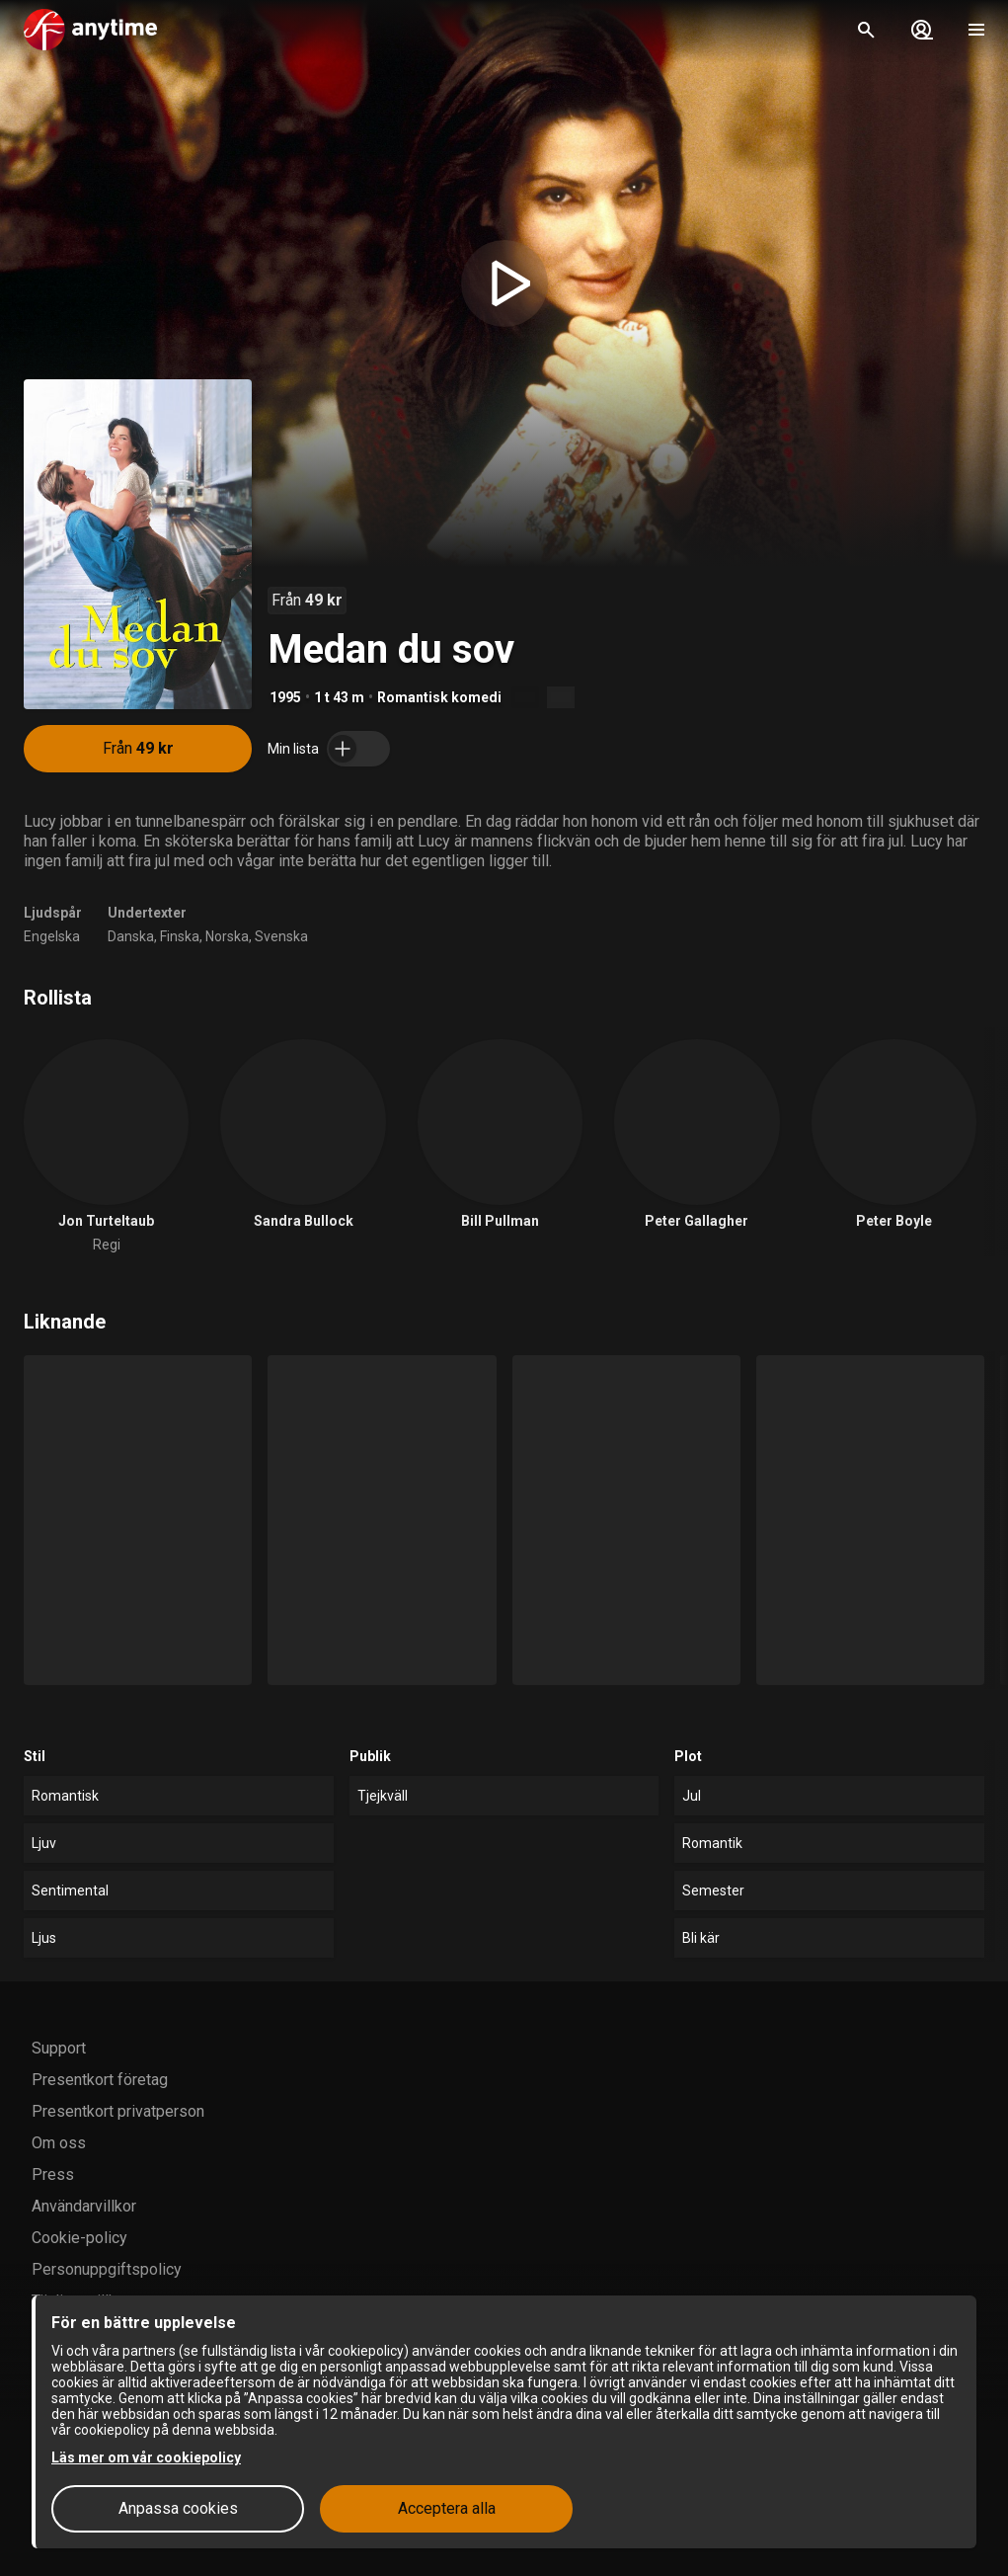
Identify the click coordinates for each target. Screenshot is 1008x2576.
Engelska (52, 936)
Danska (131, 936)
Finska (179, 936)
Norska (227, 936)
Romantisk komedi (439, 697)
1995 (285, 697)
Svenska (281, 936)
